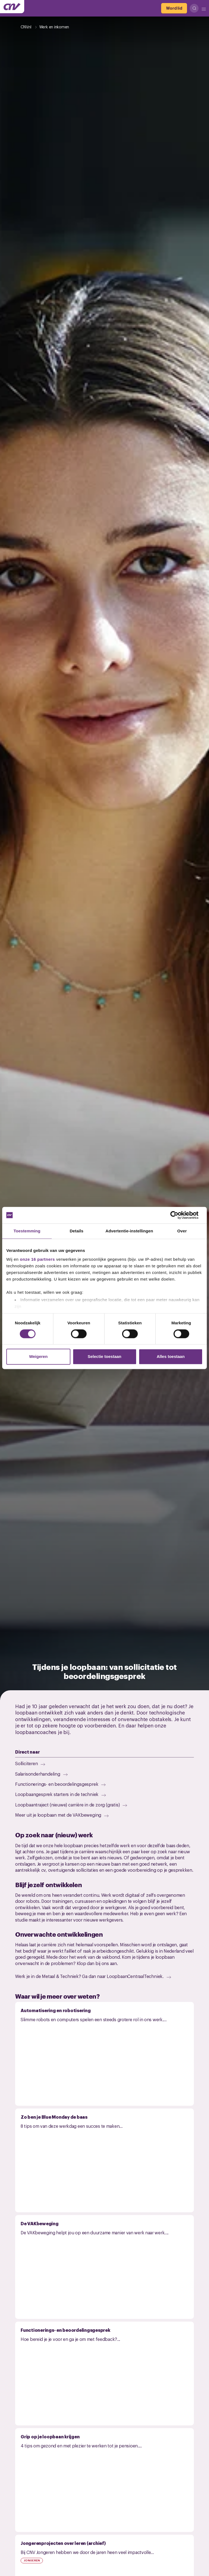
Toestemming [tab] (26, 1231)
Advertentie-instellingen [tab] (129, 1231)
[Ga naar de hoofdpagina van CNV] (12, 6)
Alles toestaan (171, 1356)
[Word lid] (174, 8)
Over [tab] (182, 1231)
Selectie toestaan (105, 1356)
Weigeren (38, 1356)
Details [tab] (76, 1231)
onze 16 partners (37, 1259)
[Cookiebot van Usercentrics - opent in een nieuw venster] (179, 1215)
